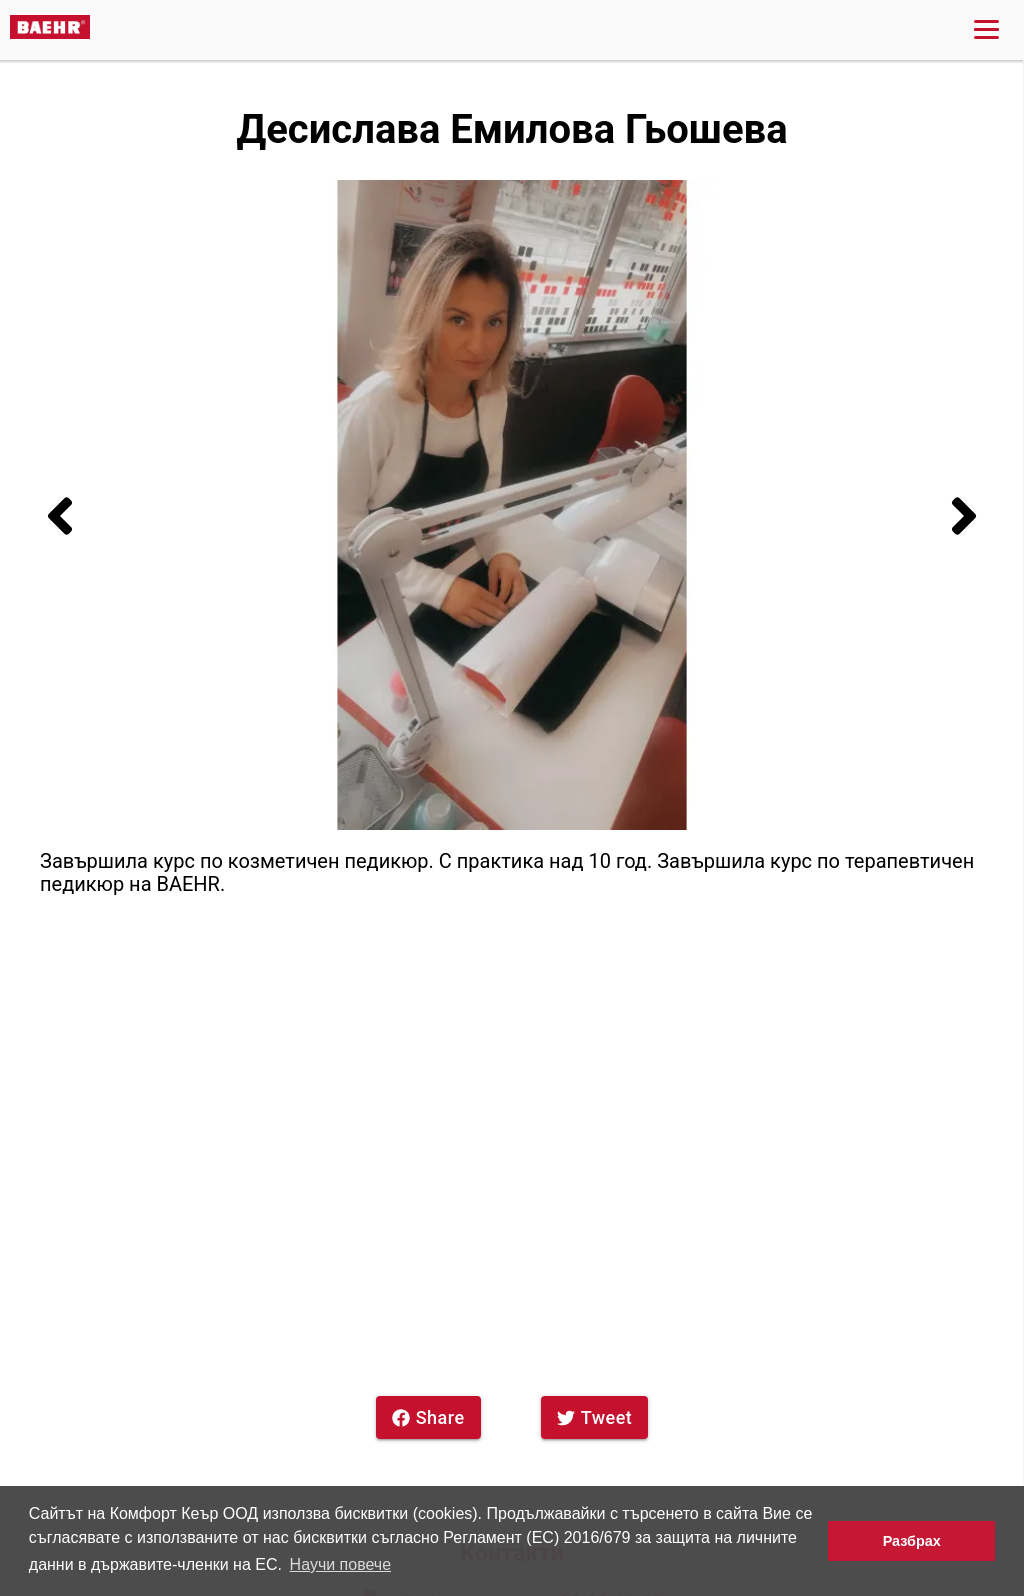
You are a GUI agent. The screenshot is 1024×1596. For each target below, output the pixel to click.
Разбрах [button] (912, 1541)
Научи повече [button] (340, 1564)
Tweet (595, 1417)
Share (428, 1417)
